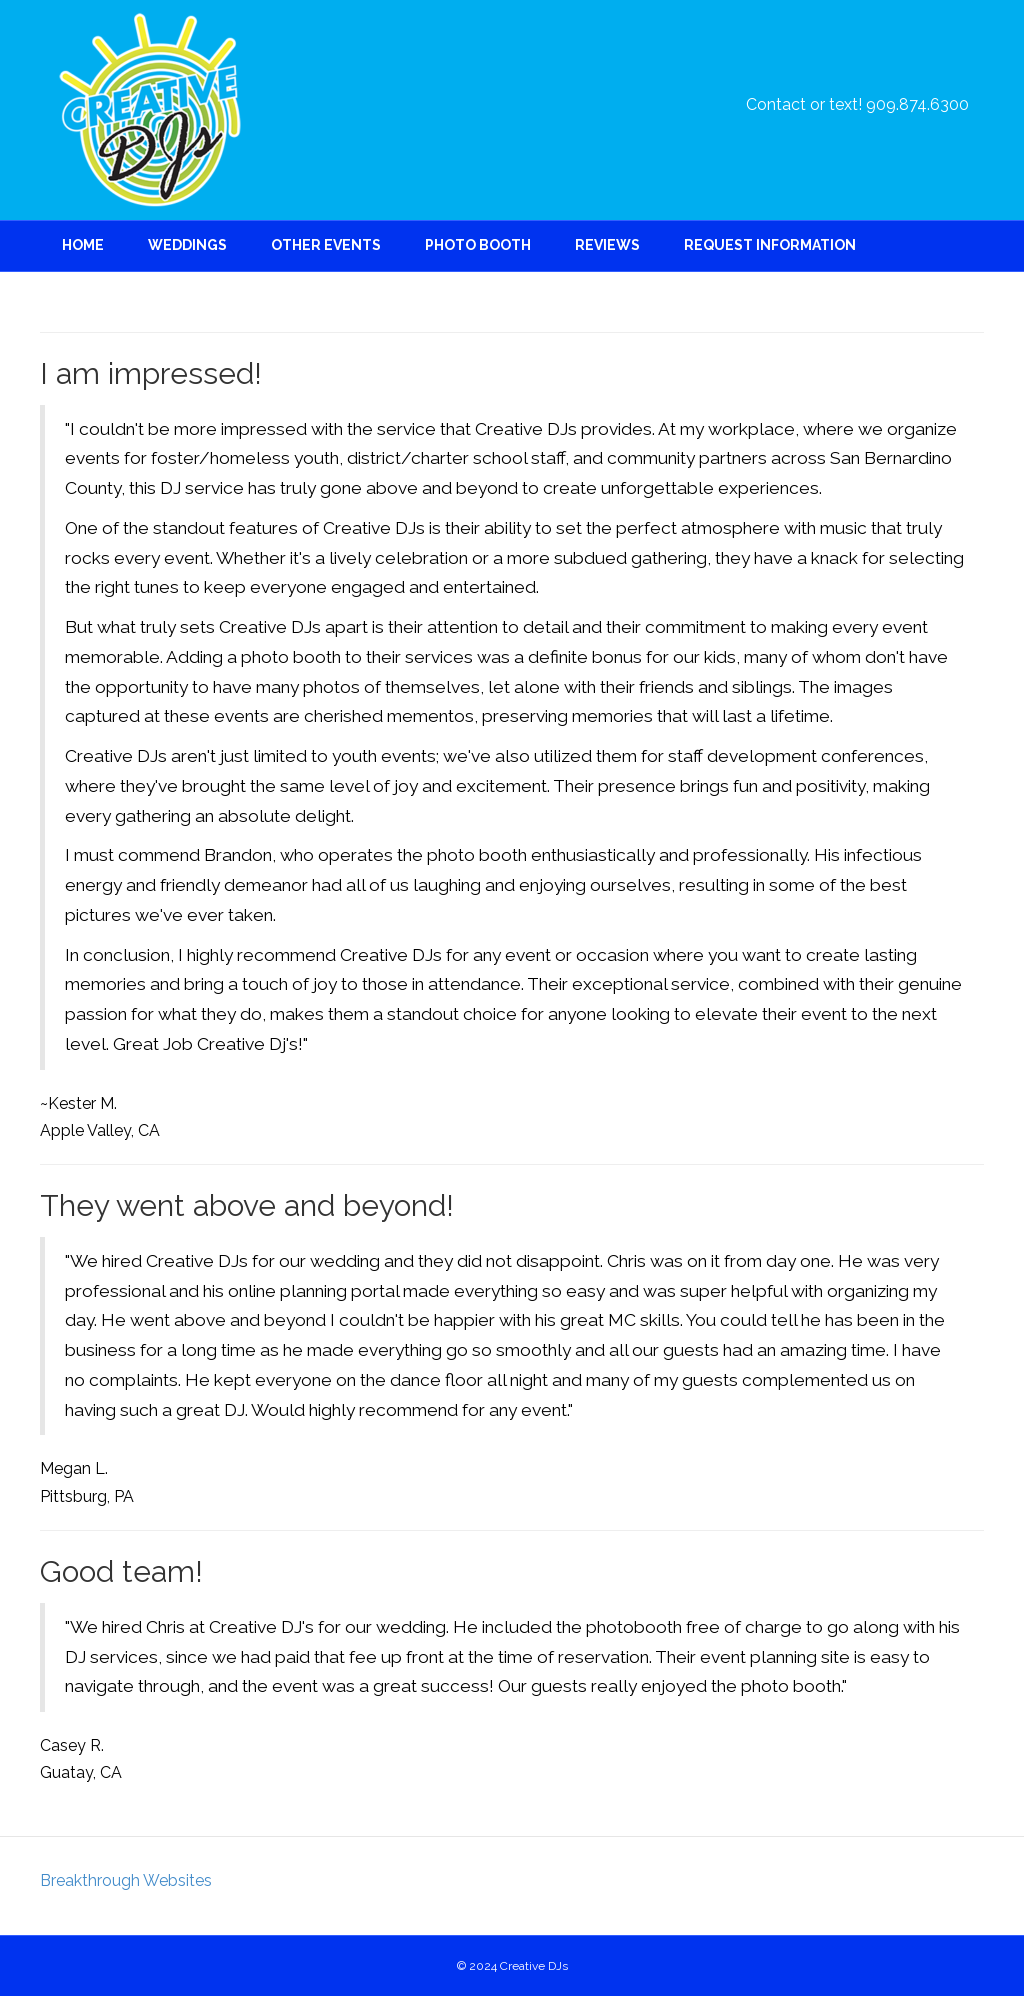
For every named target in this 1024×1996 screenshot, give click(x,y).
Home (83, 245)
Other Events (326, 245)
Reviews (607, 245)
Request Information (770, 245)
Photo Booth (478, 245)
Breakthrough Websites (126, 1880)
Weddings (187, 245)
